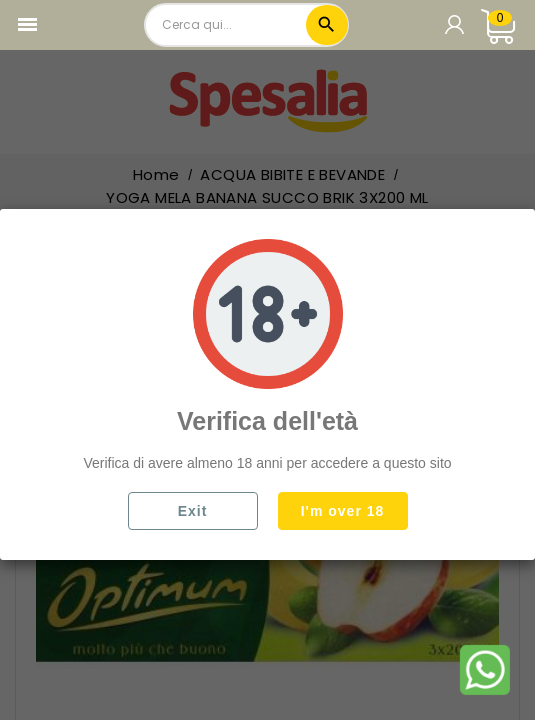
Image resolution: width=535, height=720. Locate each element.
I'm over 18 (343, 511)
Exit (193, 511)
